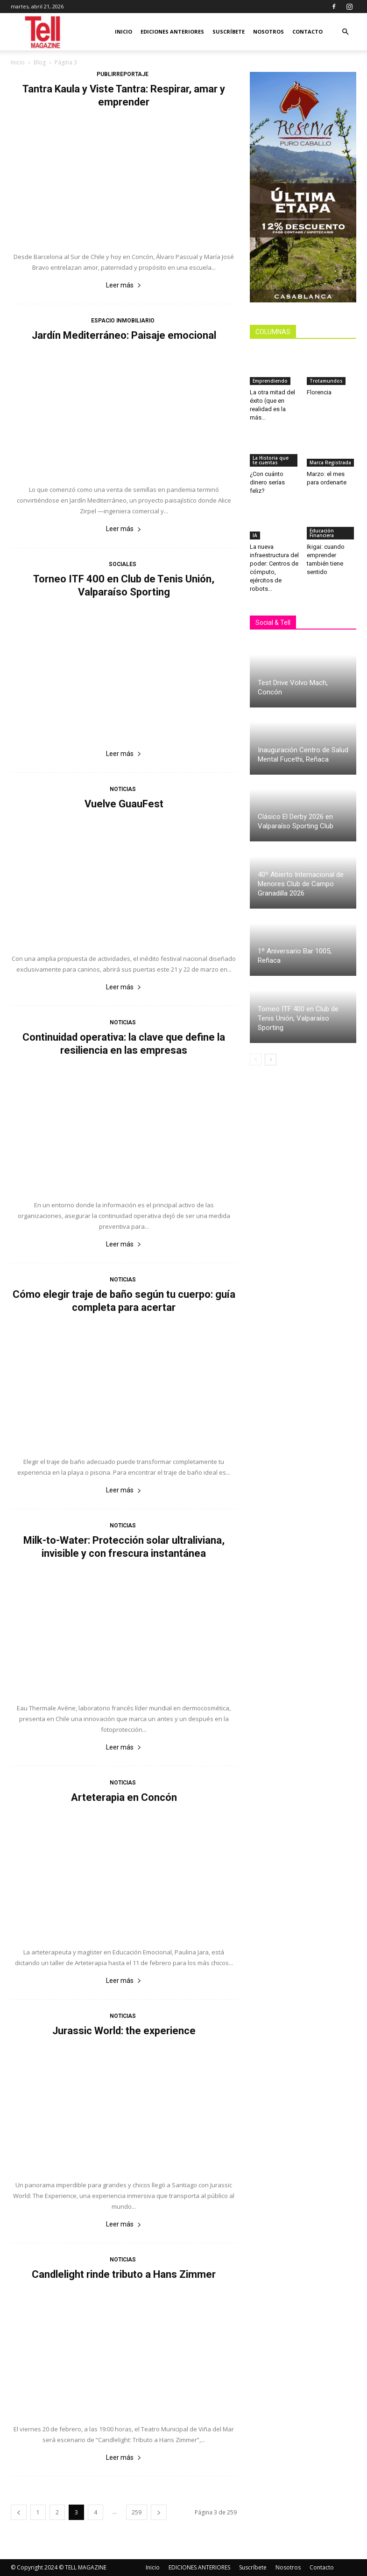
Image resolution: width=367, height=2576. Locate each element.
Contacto (307, 31)
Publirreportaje (122, 74)
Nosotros (268, 31)
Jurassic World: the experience (124, 2031)
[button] (345, 32)
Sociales (122, 564)
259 (136, 2512)
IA (255, 535)
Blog (40, 62)
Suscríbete (228, 31)
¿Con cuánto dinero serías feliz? (267, 482)
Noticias (123, 789)
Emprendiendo (270, 381)
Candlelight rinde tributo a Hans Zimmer (124, 2274)
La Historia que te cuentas (271, 460)
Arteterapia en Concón (124, 1797)
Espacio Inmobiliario (123, 320)
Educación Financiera (322, 533)
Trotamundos (326, 381)
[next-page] (159, 2512)
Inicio (123, 31)
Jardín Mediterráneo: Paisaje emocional (124, 335)
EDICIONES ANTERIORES (172, 31)
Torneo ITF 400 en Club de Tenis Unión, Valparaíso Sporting (298, 1018)
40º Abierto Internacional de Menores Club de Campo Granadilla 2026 (301, 883)
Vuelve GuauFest (124, 804)
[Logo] (43, 32)
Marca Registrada (330, 462)
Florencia (320, 392)
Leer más (123, 285)
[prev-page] (19, 2512)
